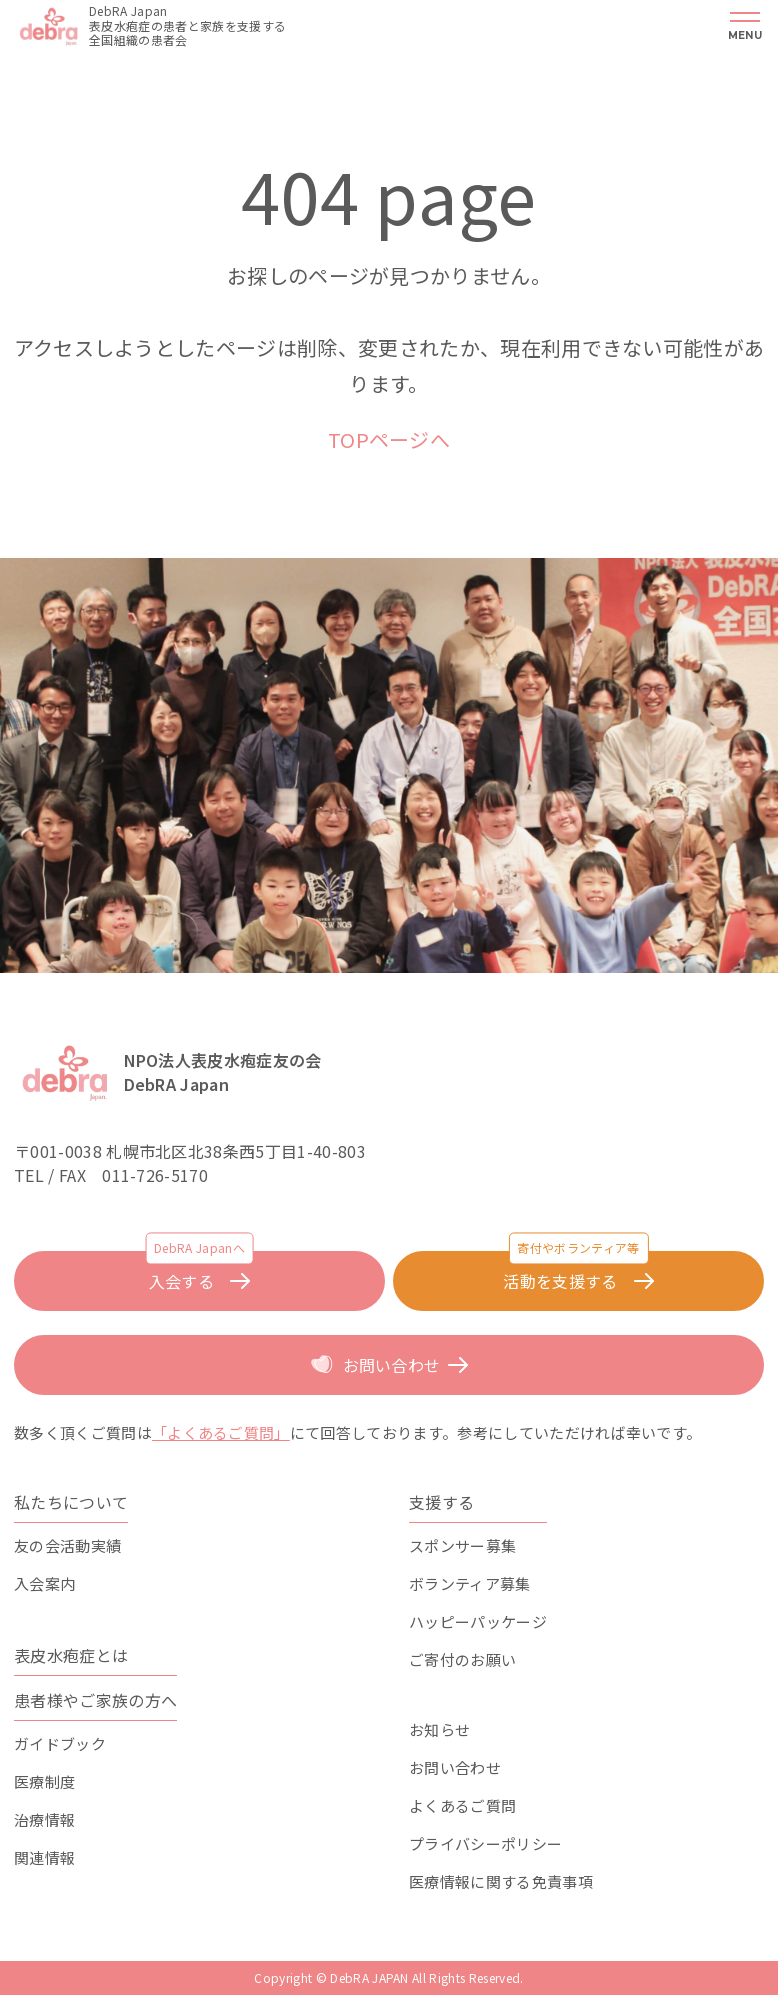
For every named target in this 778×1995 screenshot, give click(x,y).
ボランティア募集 (470, 1583)
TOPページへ (389, 439)
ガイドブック (60, 1743)
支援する (441, 1502)
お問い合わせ (455, 1767)
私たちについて (71, 1502)
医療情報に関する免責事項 (501, 1881)
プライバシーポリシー (485, 1843)
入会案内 (44, 1583)
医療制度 (44, 1781)
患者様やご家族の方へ (95, 1700)
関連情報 (44, 1857)
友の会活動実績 (67, 1545)
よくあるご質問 (462, 1805)
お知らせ (439, 1729)
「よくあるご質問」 (221, 1432)
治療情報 (44, 1819)
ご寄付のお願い (462, 1659)
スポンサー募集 (462, 1545)
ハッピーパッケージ (478, 1621)
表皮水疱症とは (71, 1655)
